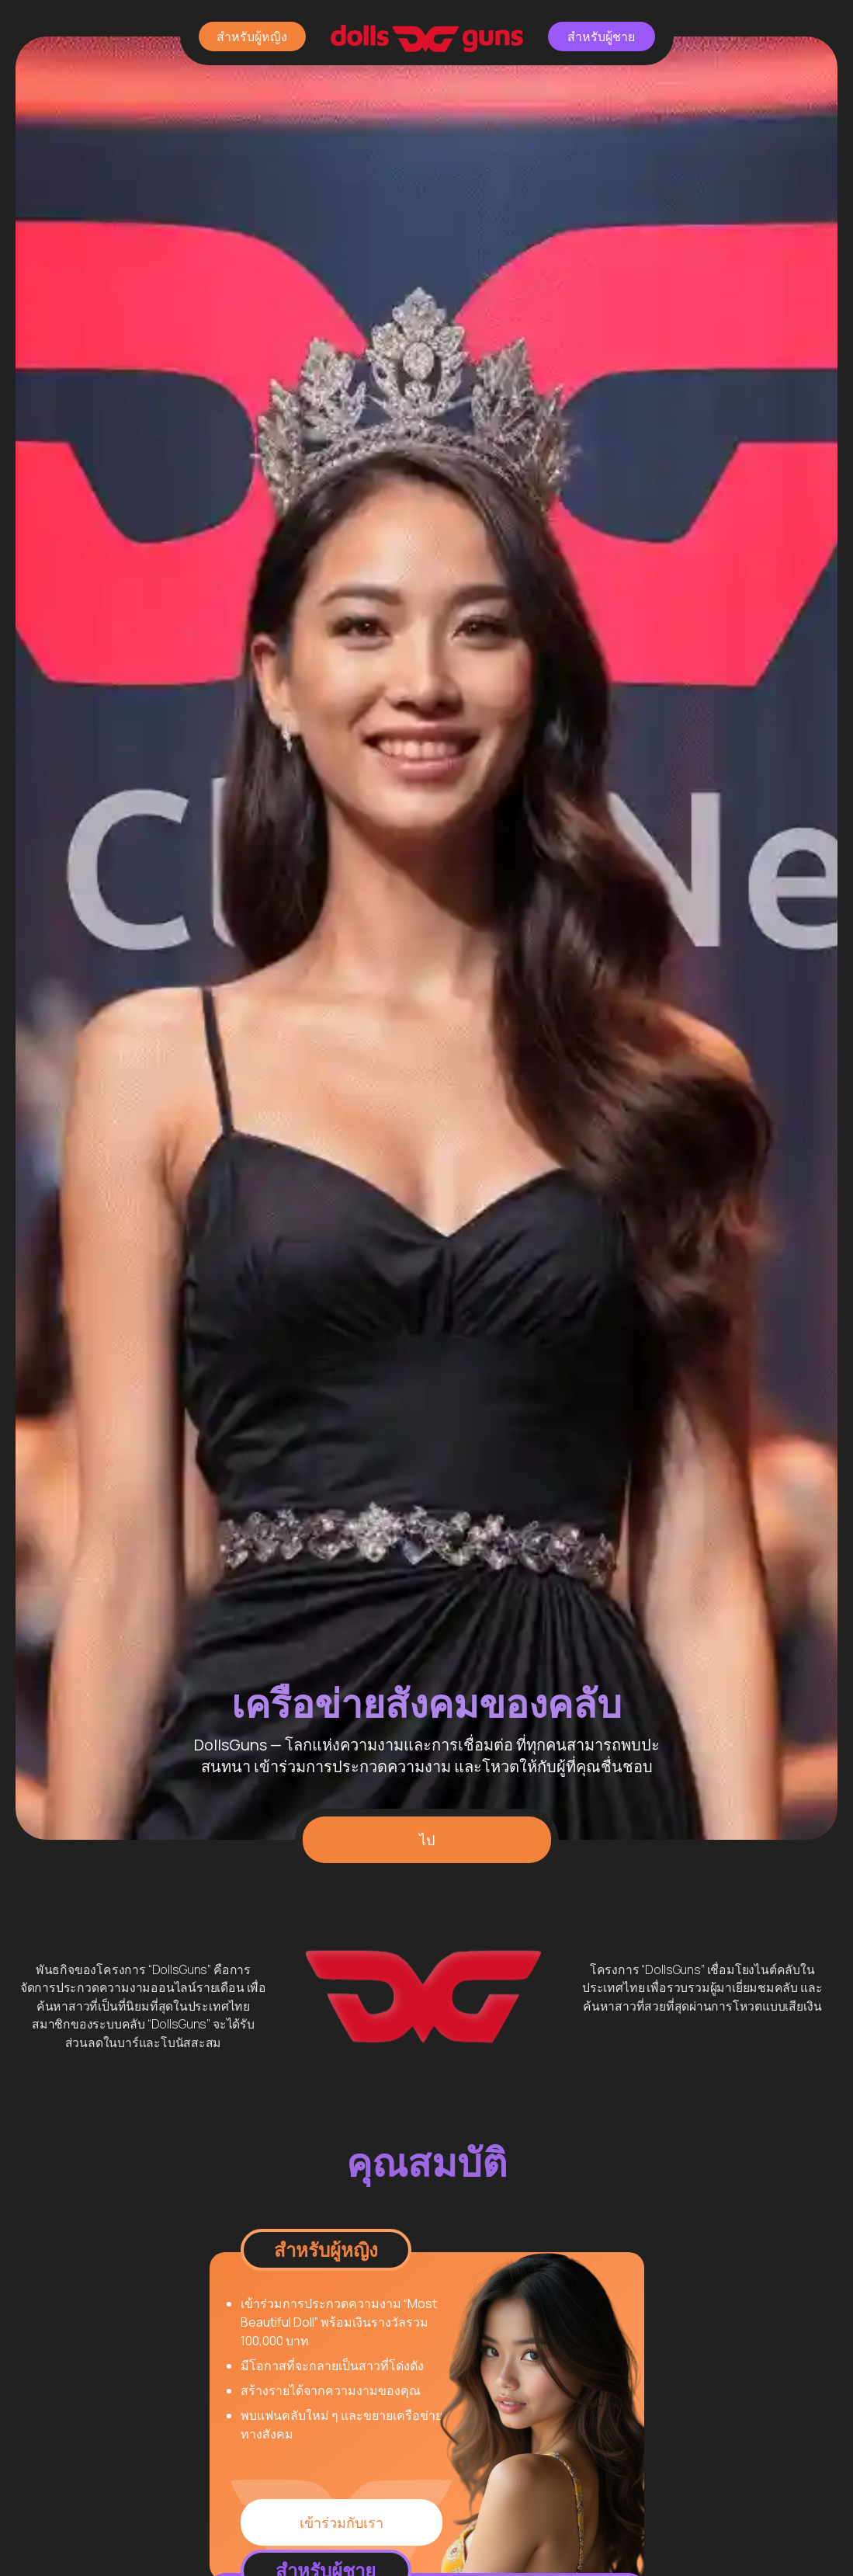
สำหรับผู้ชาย (601, 36)
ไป (427, 1839)
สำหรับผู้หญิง (252, 36)
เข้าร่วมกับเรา (341, 2522)
